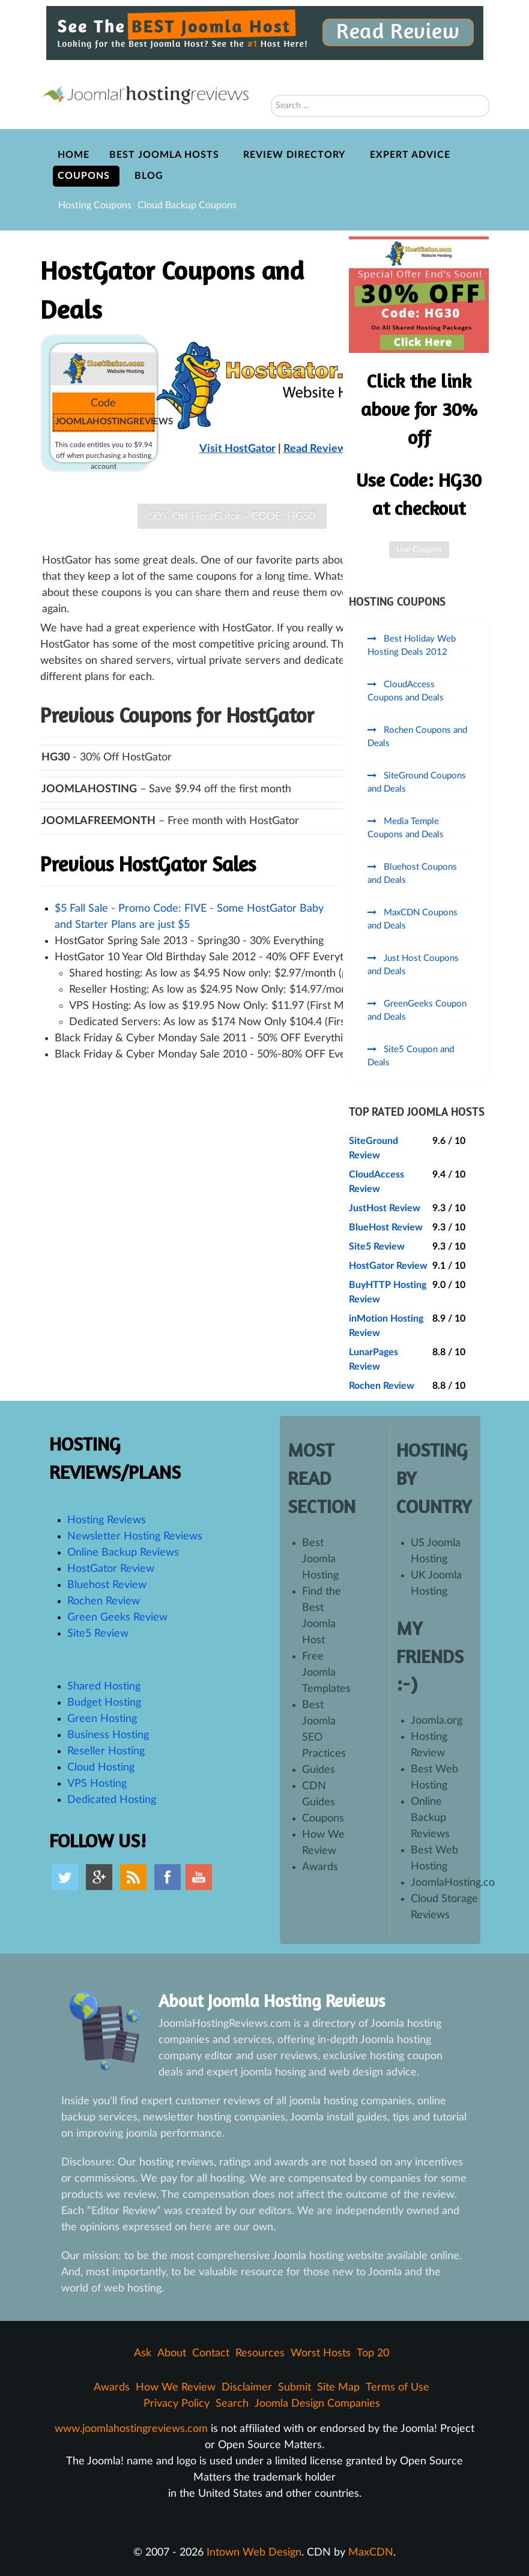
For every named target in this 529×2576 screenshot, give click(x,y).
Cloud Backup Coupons (187, 205)
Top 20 (373, 2353)
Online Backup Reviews (123, 1552)
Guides (318, 1770)
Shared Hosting (104, 1686)
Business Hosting (108, 1735)
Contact (210, 2353)
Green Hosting (102, 1719)
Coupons (323, 1818)
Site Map (338, 2387)
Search (232, 2403)
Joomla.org (436, 1720)
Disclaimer (247, 2387)
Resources (260, 2353)
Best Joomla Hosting (320, 1559)
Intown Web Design (254, 2552)
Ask (142, 2353)
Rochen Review (381, 1386)
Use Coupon (419, 550)
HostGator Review (388, 1266)
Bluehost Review (107, 1585)
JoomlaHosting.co (453, 1882)
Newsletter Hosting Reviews (134, 1536)
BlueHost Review (386, 1227)
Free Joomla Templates (326, 1672)
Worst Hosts (321, 2353)
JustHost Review (384, 1208)
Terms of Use (397, 2387)
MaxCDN (370, 2552)
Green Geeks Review (117, 1617)
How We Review (176, 2387)
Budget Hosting (104, 1702)
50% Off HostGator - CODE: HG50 (232, 516)
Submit (294, 2387)
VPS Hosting (97, 1783)
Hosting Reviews (106, 1520)
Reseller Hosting (106, 1751)
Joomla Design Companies (317, 2403)
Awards (320, 1867)
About (171, 2353)
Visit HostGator (237, 449)
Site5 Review (377, 1246)
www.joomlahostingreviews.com (131, 2429)
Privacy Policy (177, 2403)
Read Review (314, 449)
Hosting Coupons (94, 205)
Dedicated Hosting (111, 1800)
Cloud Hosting (101, 1767)
